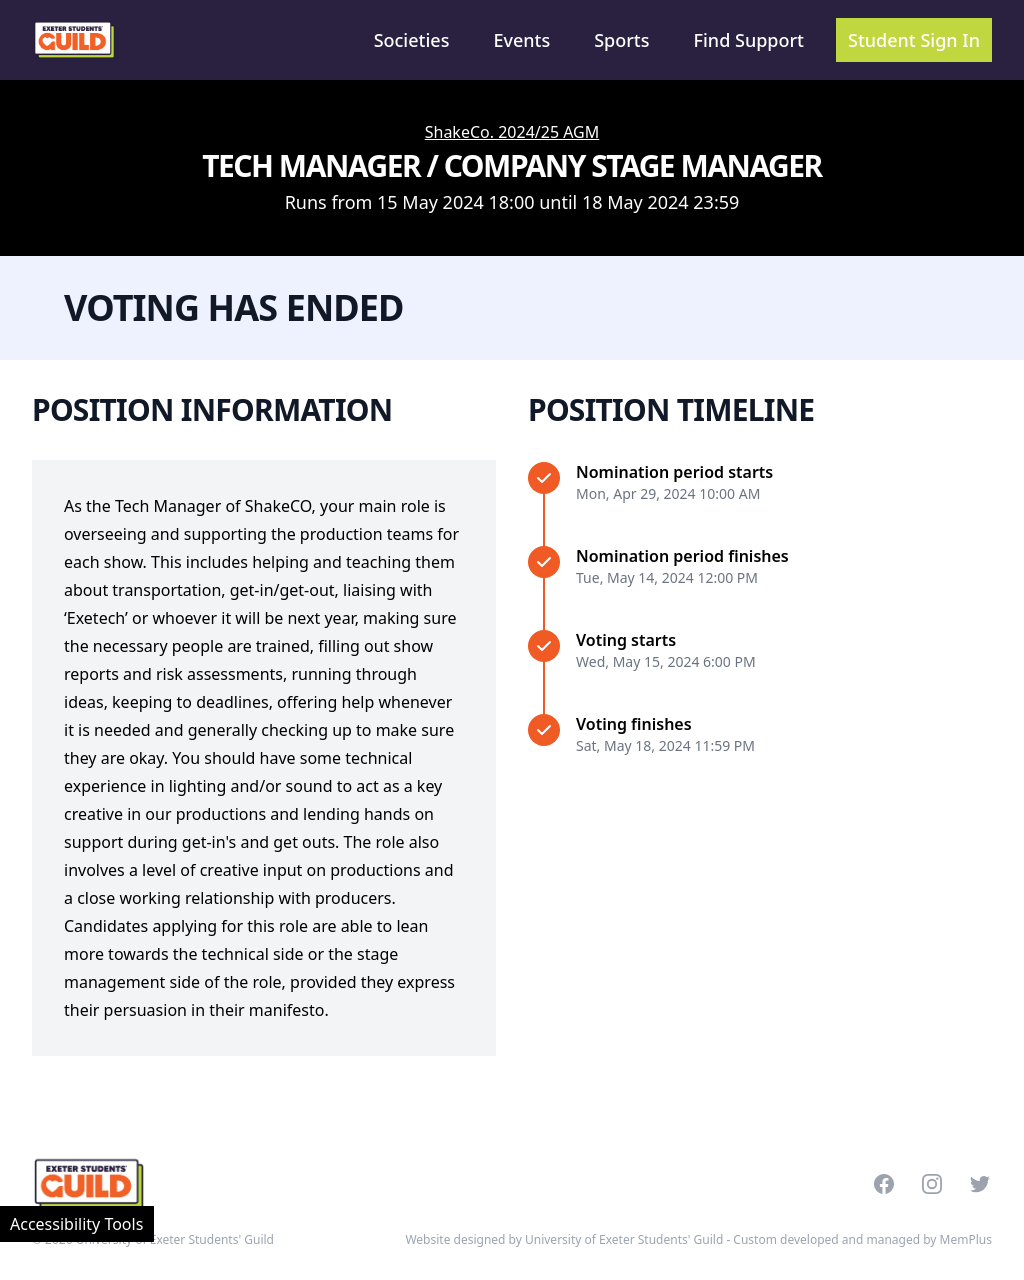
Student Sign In (914, 40)
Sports (621, 40)
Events (521, 40)
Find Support (749, 40)
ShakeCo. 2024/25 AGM (512, 132)
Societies (412, 40)
